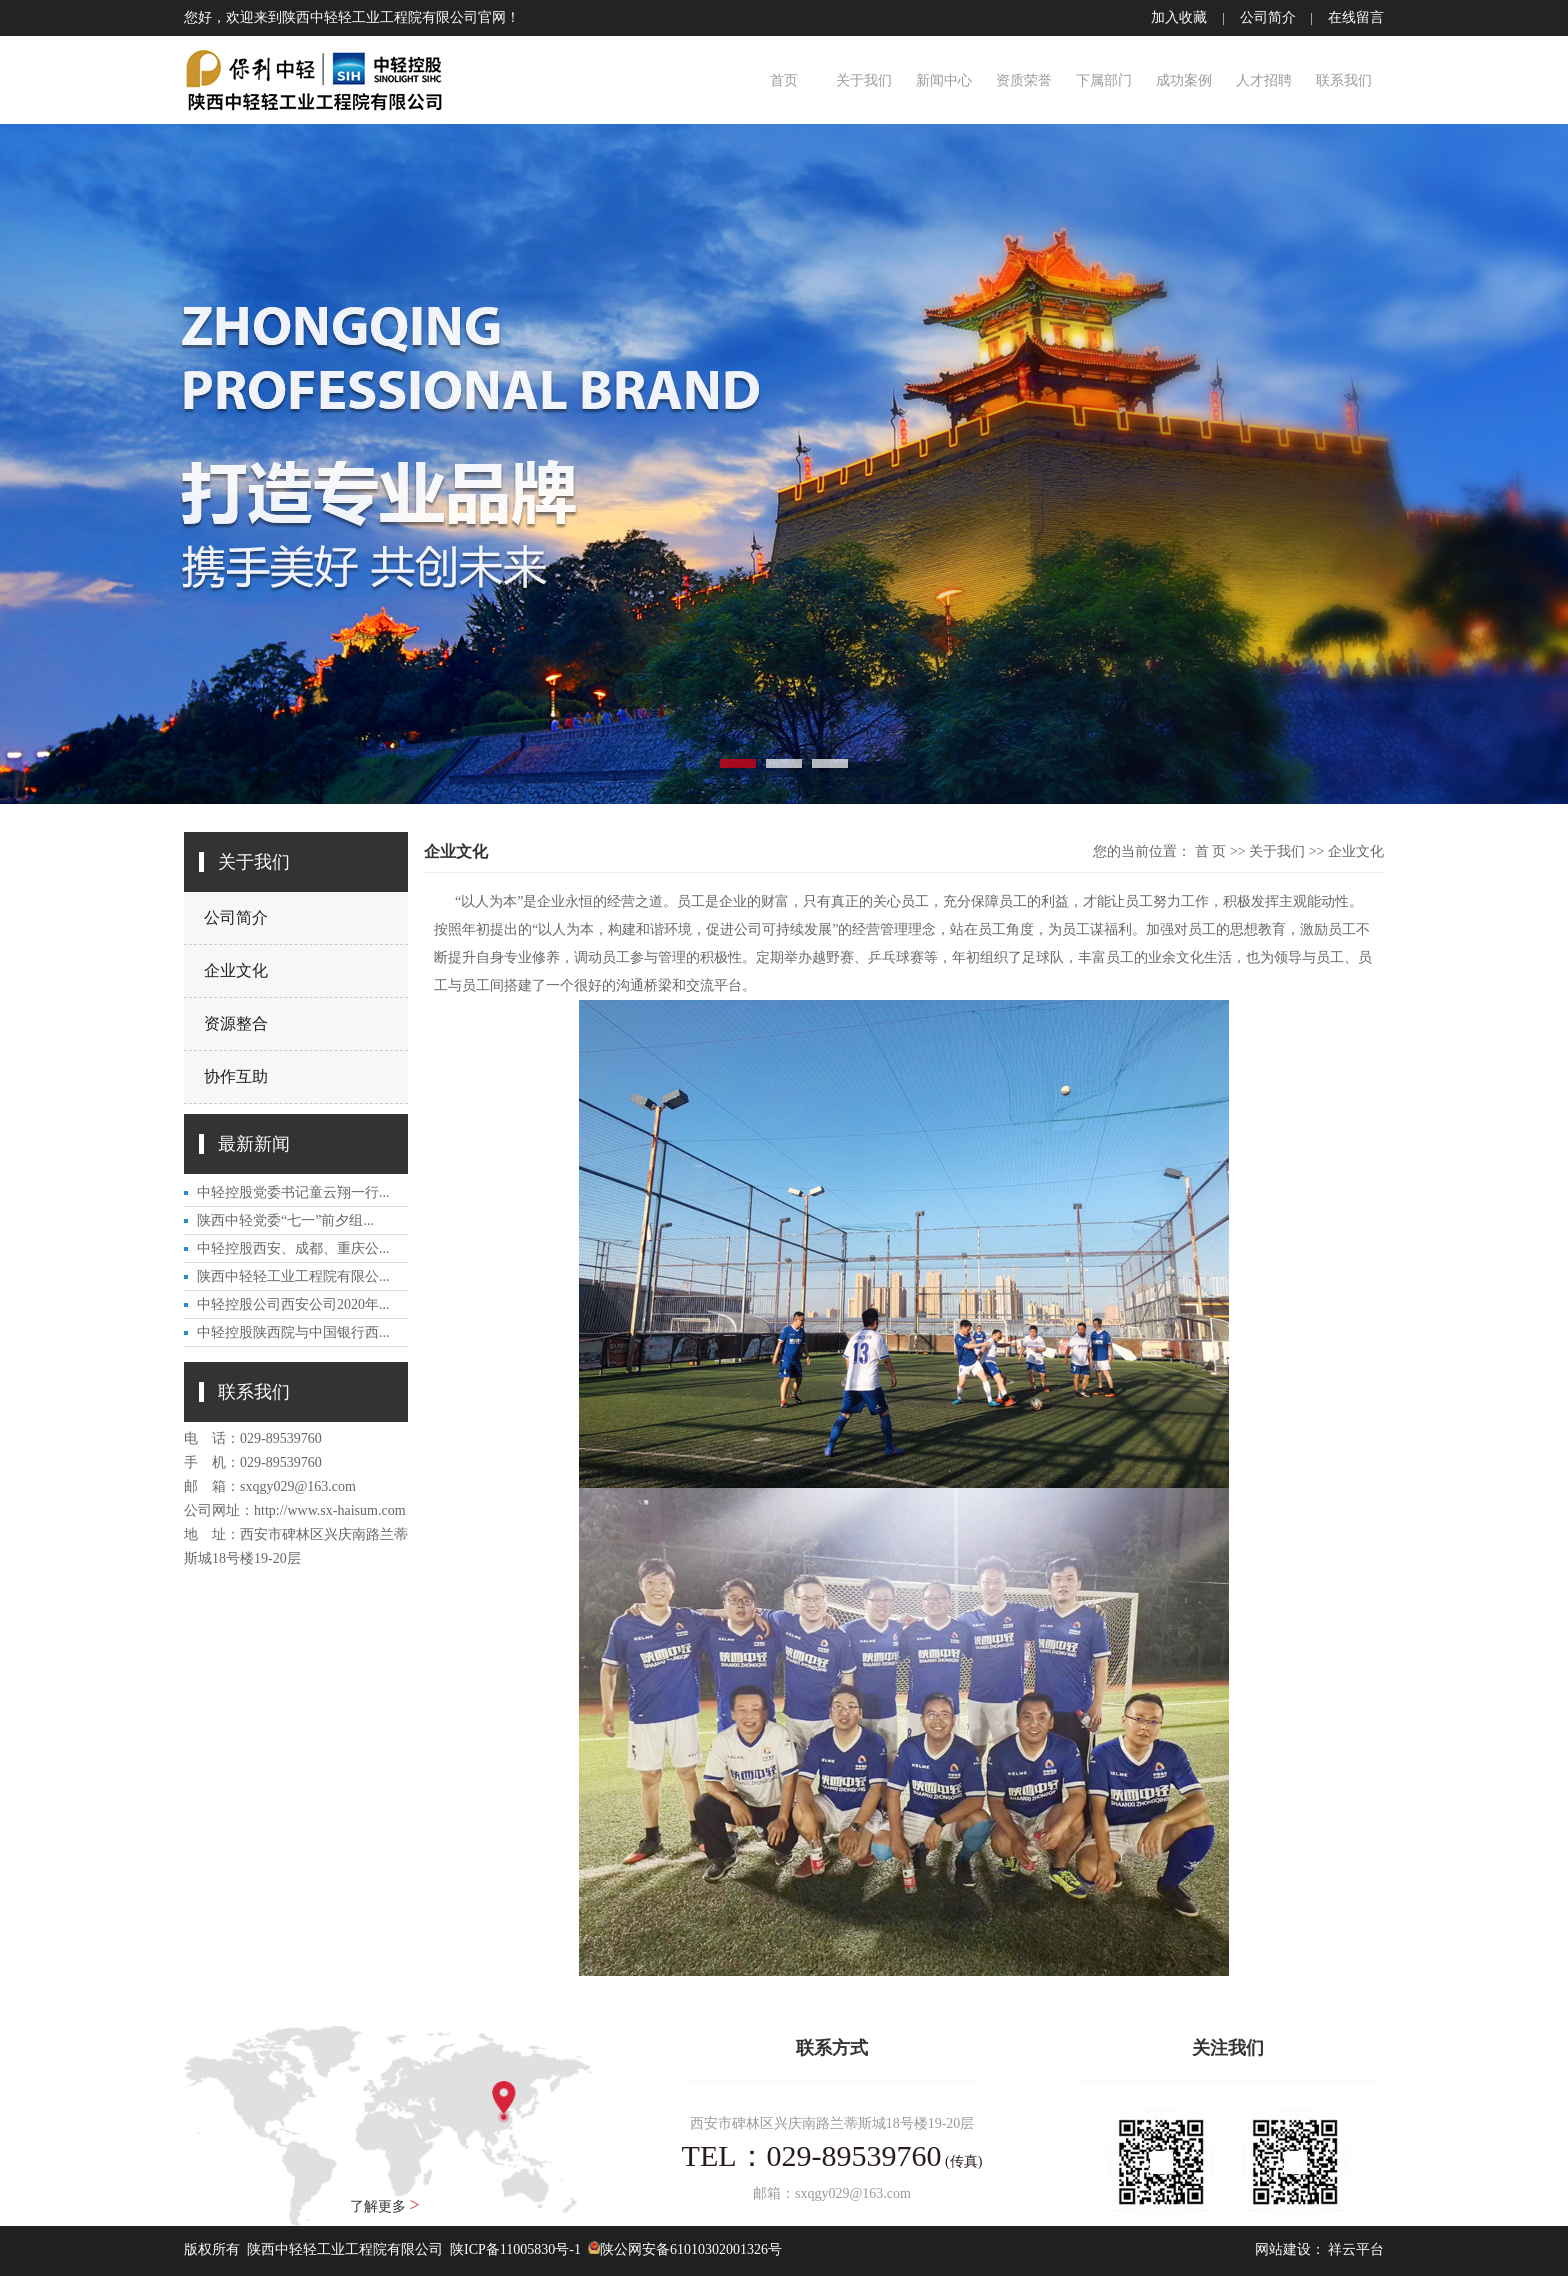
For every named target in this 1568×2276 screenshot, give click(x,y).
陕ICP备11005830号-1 (515, 2249)
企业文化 (236, 970)
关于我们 (864, 80)
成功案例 (1184, 80)
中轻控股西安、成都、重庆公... (293, 1248)
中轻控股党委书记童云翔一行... (293, 1192)
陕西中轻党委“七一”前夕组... (285, 1220)
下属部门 (1104, 80)
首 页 (1211, 851)
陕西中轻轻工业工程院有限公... (293, 1276)
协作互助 (236, 1076)
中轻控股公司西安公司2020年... (293, 1304)
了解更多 (385, 2205)
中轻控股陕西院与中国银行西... (293, 1332)
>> (1237, 851)
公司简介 (1268, 17)
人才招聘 (1264, 80)
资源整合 (236, 1023)
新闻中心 (944, 80)
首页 (784, 80)
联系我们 (1344, 80)
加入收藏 (1179, 17)
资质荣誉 (1024, 80)
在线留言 (1356, 17)
